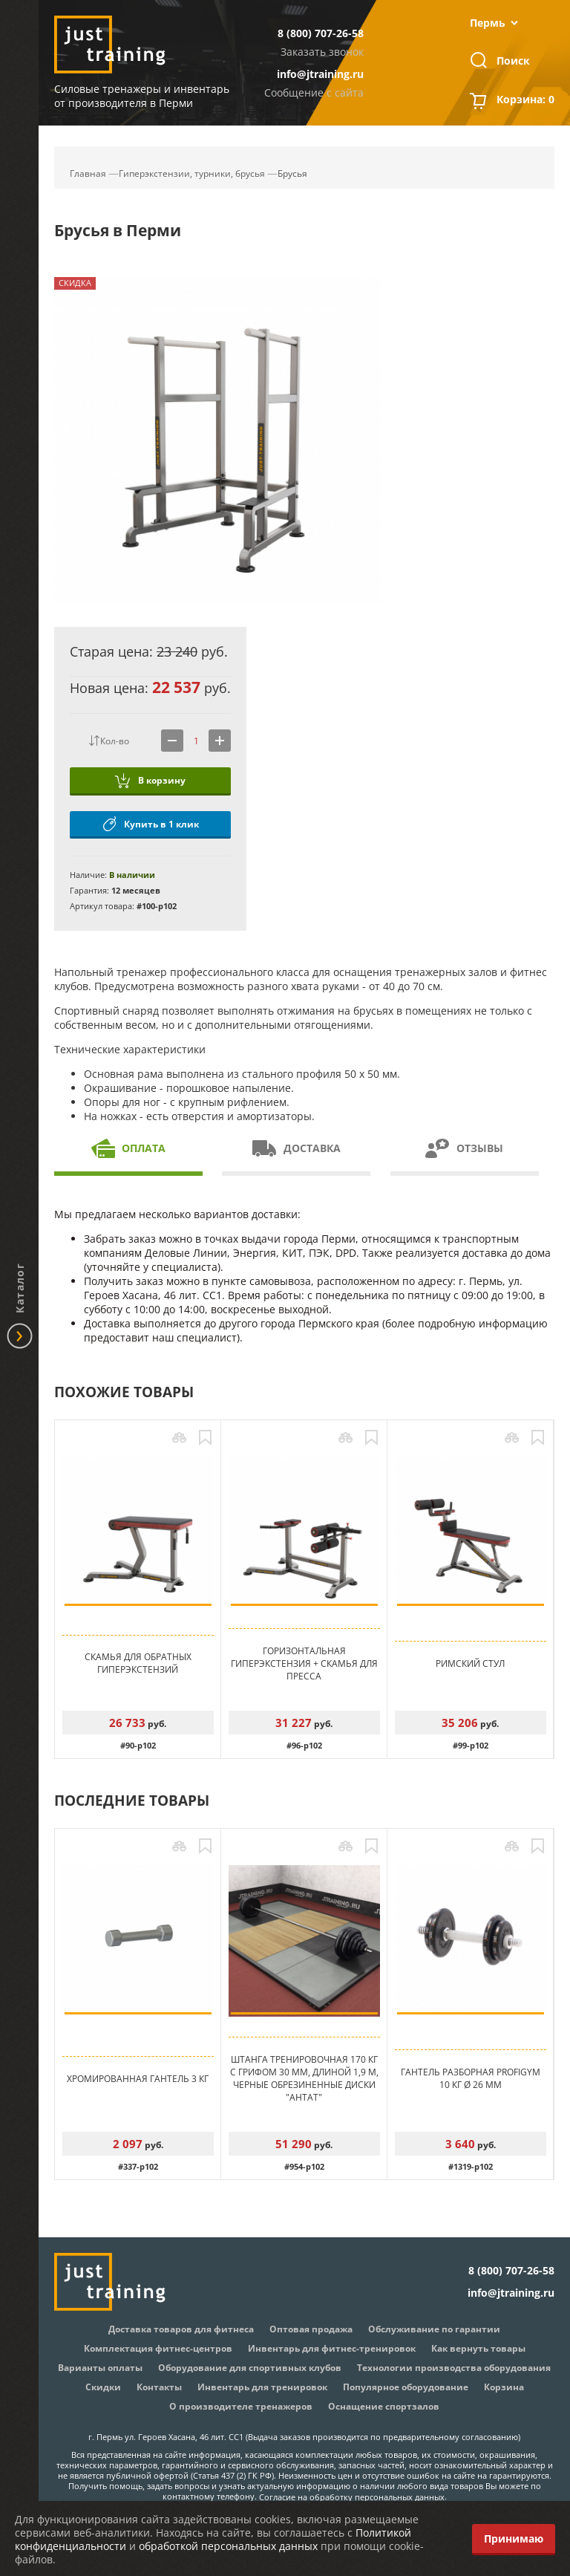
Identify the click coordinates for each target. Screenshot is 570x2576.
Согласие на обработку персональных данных (352, 2496)
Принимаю (513, 2538)
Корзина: (525, 101)
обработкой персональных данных (228, 2546)
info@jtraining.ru (320, 74)
